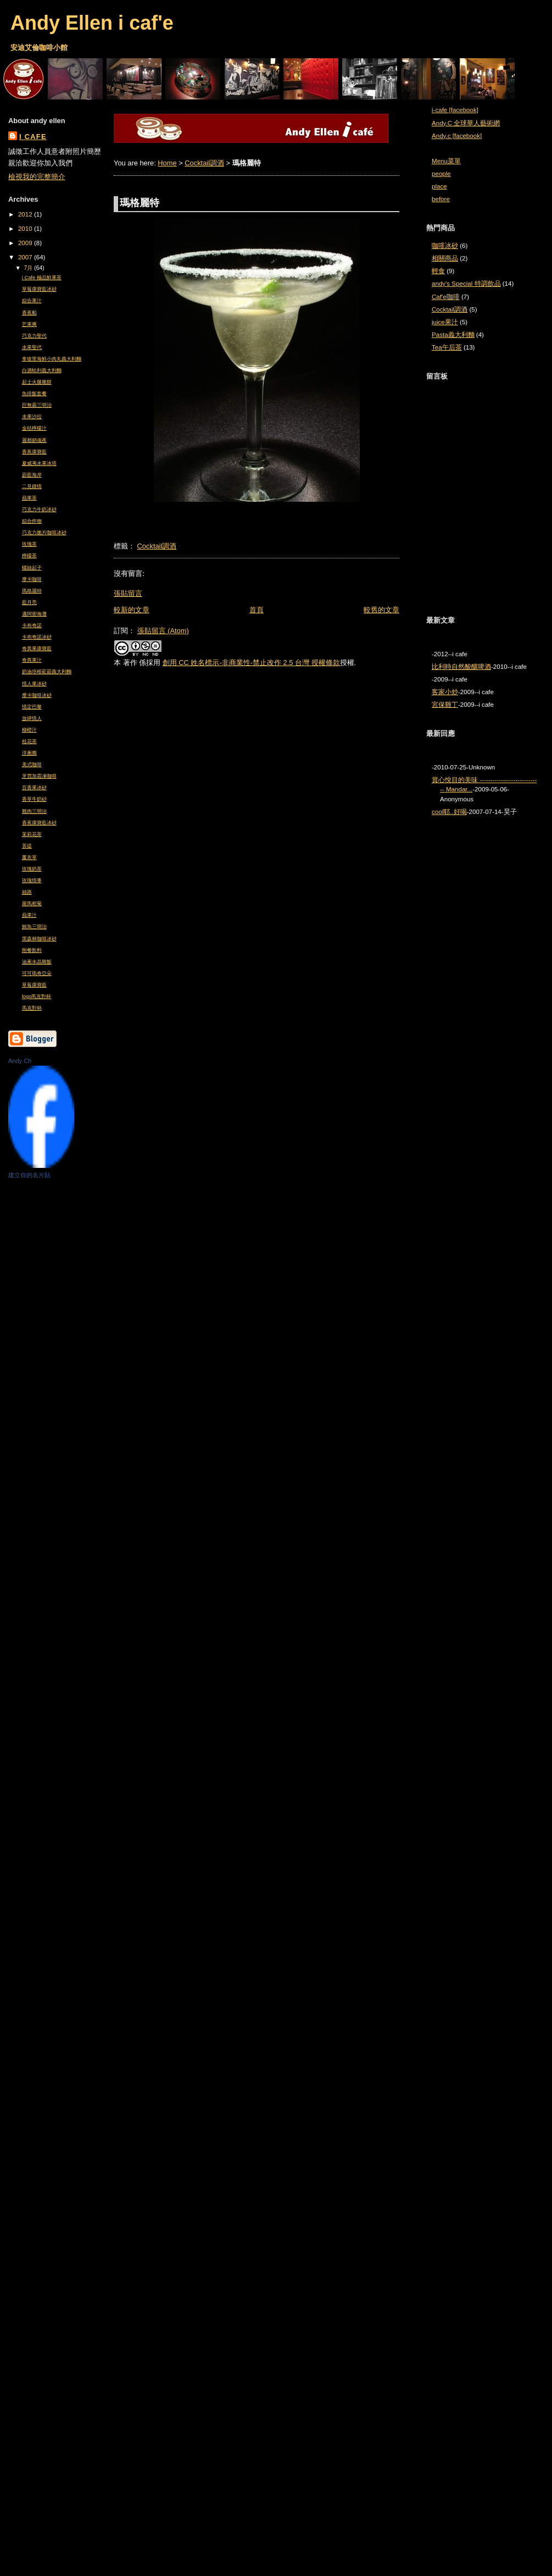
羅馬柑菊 (32, 903)
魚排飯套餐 (34, 393)
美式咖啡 (32, 764)
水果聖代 (32, 347)
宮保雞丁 (445, 704)
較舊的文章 (381, 610)
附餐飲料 (32, 950)
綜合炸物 (32, 521)
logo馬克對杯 (37, 996)
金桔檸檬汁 (34, 428)
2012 (26, 214)
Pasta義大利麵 (453, 334)
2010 (26, 228)
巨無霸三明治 (37, 405)
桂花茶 (29, 741)
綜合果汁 (32, 300)
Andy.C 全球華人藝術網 (466, 123)
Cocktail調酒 (204, 163)
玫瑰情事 (32, 880)
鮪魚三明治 (34, 926)
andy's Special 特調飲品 (466, 283)
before (441, 199)
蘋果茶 (29, 498)
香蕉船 (29, 312)
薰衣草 (29, 857)
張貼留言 (128, 593)
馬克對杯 (32, 1008)
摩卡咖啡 (32, 579)
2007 (26, 257)
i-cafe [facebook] (455, 110)
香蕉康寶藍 (34, 452)
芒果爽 (29, 324)
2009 (26, 243)
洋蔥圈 (29, 753)
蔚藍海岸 (32, 475)
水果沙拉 (32, 416)
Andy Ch (19, 1060)
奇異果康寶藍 (37, 648)
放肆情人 (32, 718)
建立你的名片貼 (29, 1175)
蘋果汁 (29, 915)
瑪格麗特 (32, 591)
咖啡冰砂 (445, 245)
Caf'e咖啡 (446, 296)
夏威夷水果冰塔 (39, 463)
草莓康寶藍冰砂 (39, 289)
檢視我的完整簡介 (36, 177)
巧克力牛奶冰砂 (39, 509)
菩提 (27, 846)
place (439, 186)
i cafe (33, 136)
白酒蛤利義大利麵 (42, 370)
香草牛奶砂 (34, 799)
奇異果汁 (32, 660)
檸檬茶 (29, 555)
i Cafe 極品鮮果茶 (42, 277)
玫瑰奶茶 (32, 869)
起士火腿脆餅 (37, 382)
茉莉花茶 (32, 834)
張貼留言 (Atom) (163, 631)
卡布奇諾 (32, 625)
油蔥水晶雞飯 (37, 962)
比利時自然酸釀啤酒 (461, 666)
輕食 (438, 271)
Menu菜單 (446, 161)
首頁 (256, 610)
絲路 (27, 892)
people (441, 173)
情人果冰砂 (34, 683)
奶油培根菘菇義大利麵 (46, 671)
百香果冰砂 (34, 787)
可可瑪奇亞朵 (37, 973)
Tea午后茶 (447, 347)
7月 (29, 268)
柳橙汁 (29, 730)
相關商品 (445, 258)
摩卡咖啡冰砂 (37, 695)
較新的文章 (131, 610)
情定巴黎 (32, 707)
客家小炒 (445, 692)
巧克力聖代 (34, 336)
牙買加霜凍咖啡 (39, 776)
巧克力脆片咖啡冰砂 (44, 532)
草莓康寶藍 (34, 985)
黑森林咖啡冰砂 (39, 938)
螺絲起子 (32, 567)
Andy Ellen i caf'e (92, 23)
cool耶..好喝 (449, 811)
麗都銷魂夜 (34, 440)
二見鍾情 (32, 486)
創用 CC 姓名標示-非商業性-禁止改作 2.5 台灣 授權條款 (251, 662)
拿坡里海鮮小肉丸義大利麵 (51, 359)
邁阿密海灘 (34, 614)
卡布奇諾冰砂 (37, 637)
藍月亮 (29, 602)
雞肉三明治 (34, 811)
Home (167, 163)
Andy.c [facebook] (457, 135)
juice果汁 (445, 322)
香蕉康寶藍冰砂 (39, 823)
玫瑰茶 (29, 544)
